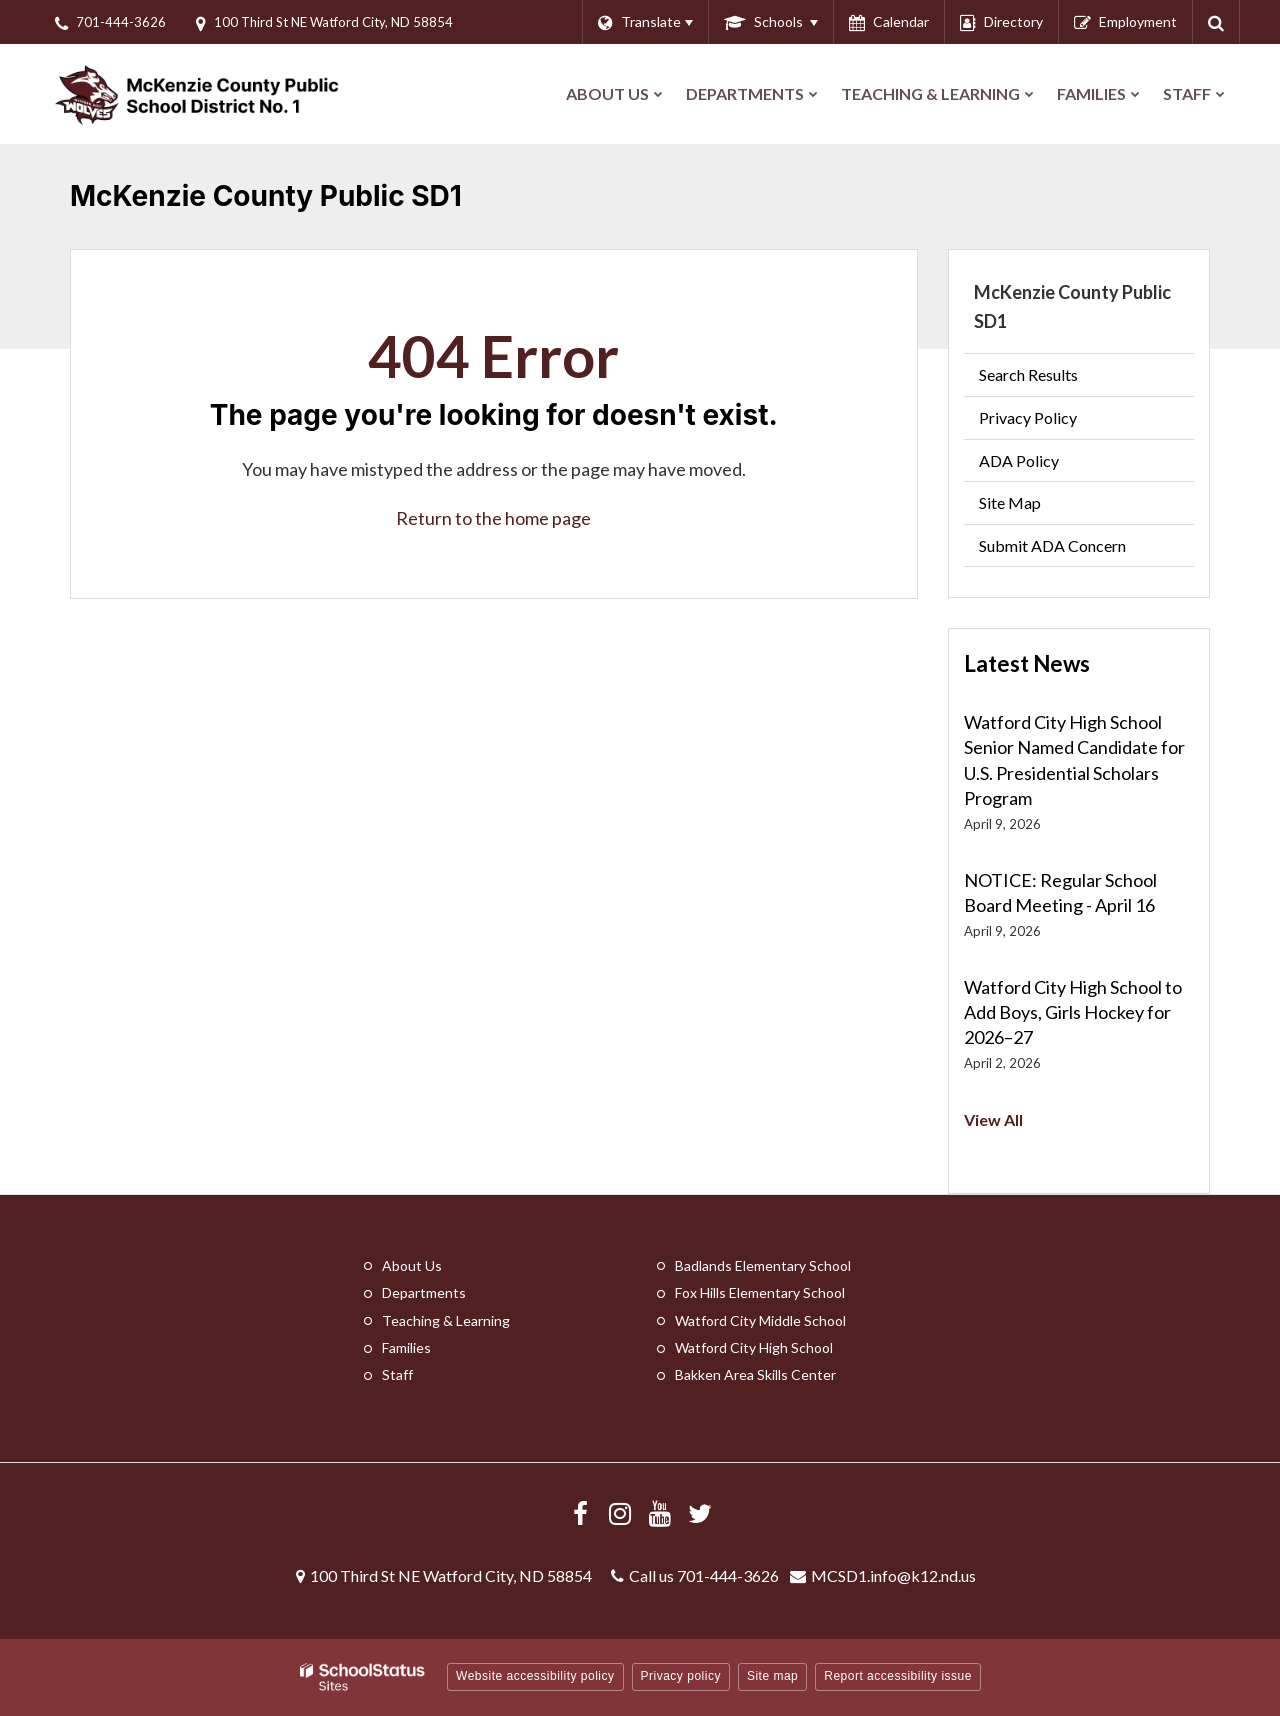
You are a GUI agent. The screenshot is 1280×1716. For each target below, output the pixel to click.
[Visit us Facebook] (580, 1513)
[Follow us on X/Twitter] (700, 1513)
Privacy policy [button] (681, 1676)
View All (993, 1119)
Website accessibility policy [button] (535, 1676)
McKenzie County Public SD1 (1072, 306)
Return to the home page (493, 518)
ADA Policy (1019, 460)
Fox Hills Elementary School (760, 1292)
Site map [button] (772, 1676)
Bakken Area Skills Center (755, 1374)
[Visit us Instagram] (620, 1513)
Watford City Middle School (760, 1320)
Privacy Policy (1028, 417)
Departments (424, 1292)
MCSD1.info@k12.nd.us (893, 1575)
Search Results (1028, 374)
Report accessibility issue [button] (898, 1676)
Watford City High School (754, 1347)
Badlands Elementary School (763, 1265)
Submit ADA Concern (1052, 545)
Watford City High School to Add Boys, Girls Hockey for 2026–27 (1073, 1012)
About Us (412, 1265)
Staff (397, 1374)
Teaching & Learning (446, 1320)
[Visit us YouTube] (660, 1513)
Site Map (1010, 502)
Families (406, 1347)
